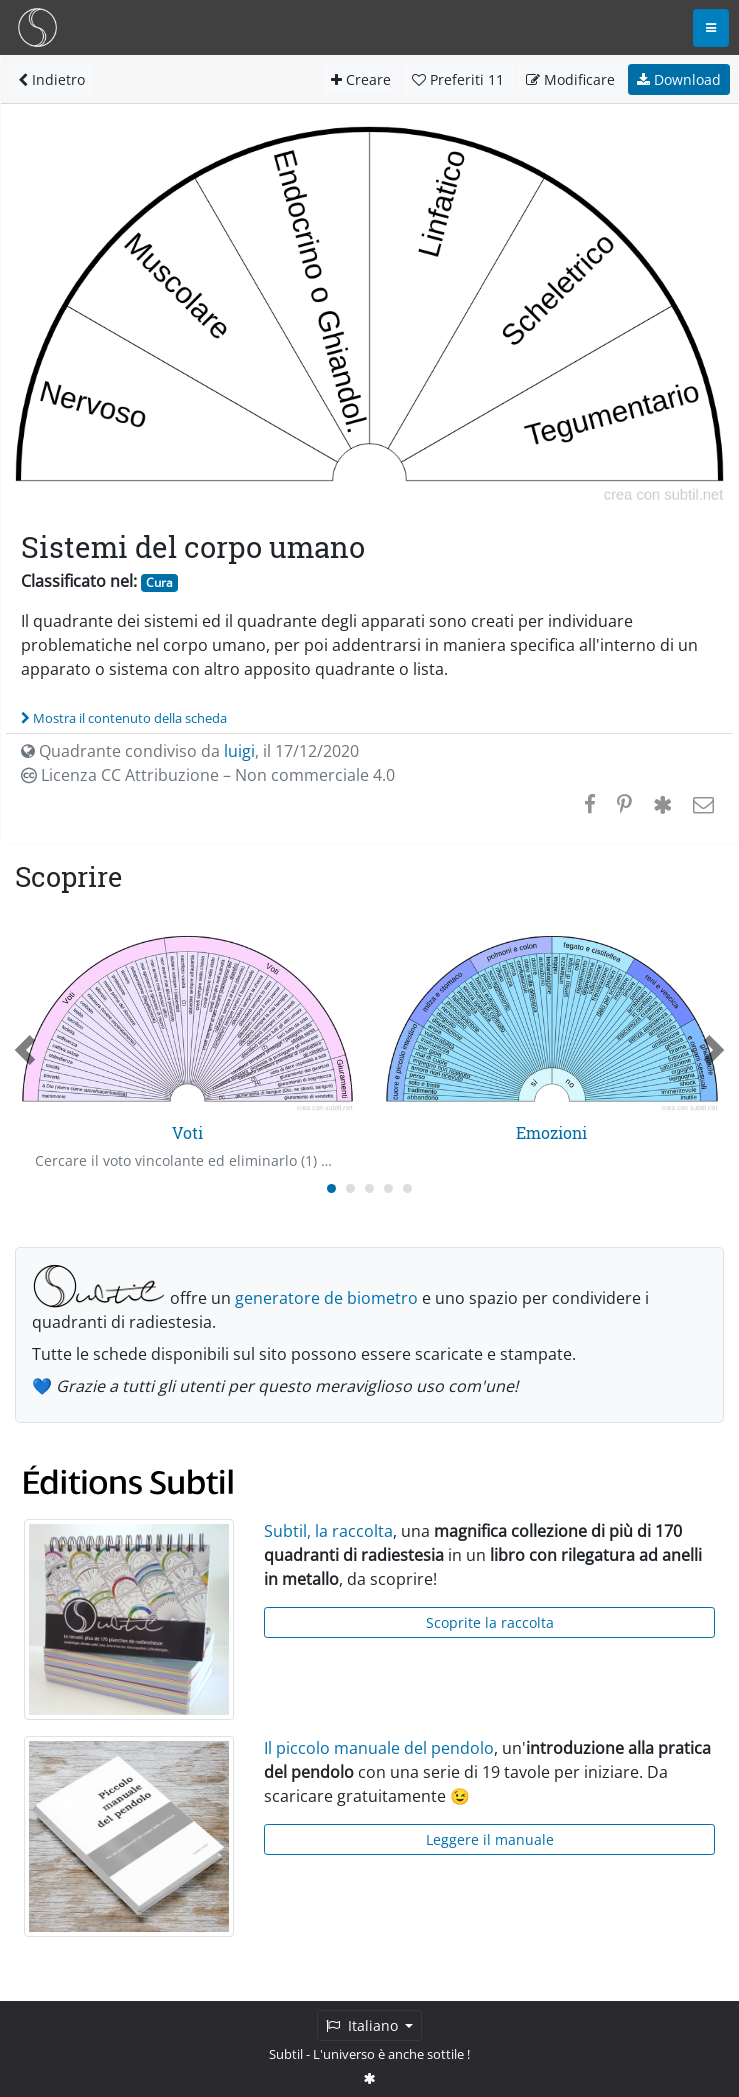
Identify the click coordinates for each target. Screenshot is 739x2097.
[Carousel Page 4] (388, 1188)
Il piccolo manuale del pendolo (379, 1748)
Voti (187, 1132)
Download (679, 79)
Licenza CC (208, 775)
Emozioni (551, 1132)
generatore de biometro (326, 1298)
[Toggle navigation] (711, 28)
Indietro (51, 79)
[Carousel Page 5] (407, 1188)
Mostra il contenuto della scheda (124, 718)
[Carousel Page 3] (369, 1188)
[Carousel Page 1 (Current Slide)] (331, 1188)
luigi (239, 751)
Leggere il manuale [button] (490, 1839)
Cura (159, 582)
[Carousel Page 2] (350, 1188)
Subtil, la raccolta (328, 1531)
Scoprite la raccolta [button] (490, 1622)
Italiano (364, 2025)
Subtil (286, 2054)
